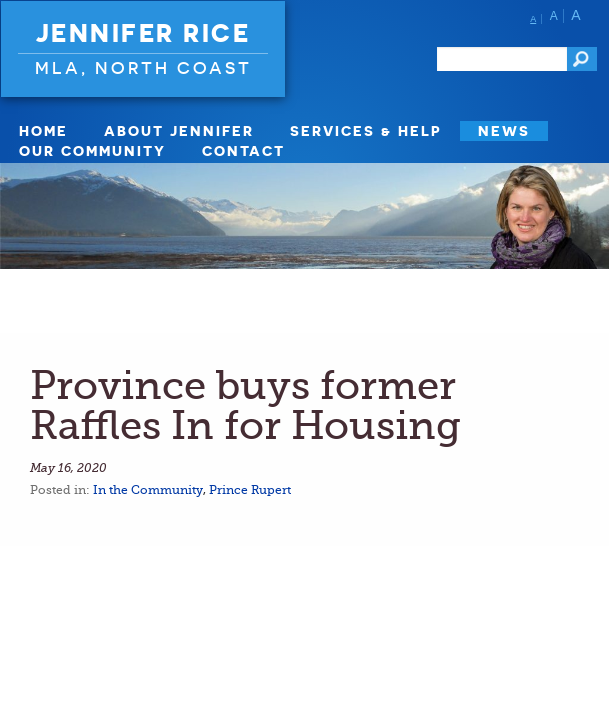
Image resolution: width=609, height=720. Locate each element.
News (504, 130)
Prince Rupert (250, 490)
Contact (243, 150)
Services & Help (366, 130)
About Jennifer (179, 130)
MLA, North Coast (143, 67)
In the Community (148, 490)
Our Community (92, 150)
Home (43, 130)
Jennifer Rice (143, 33)
